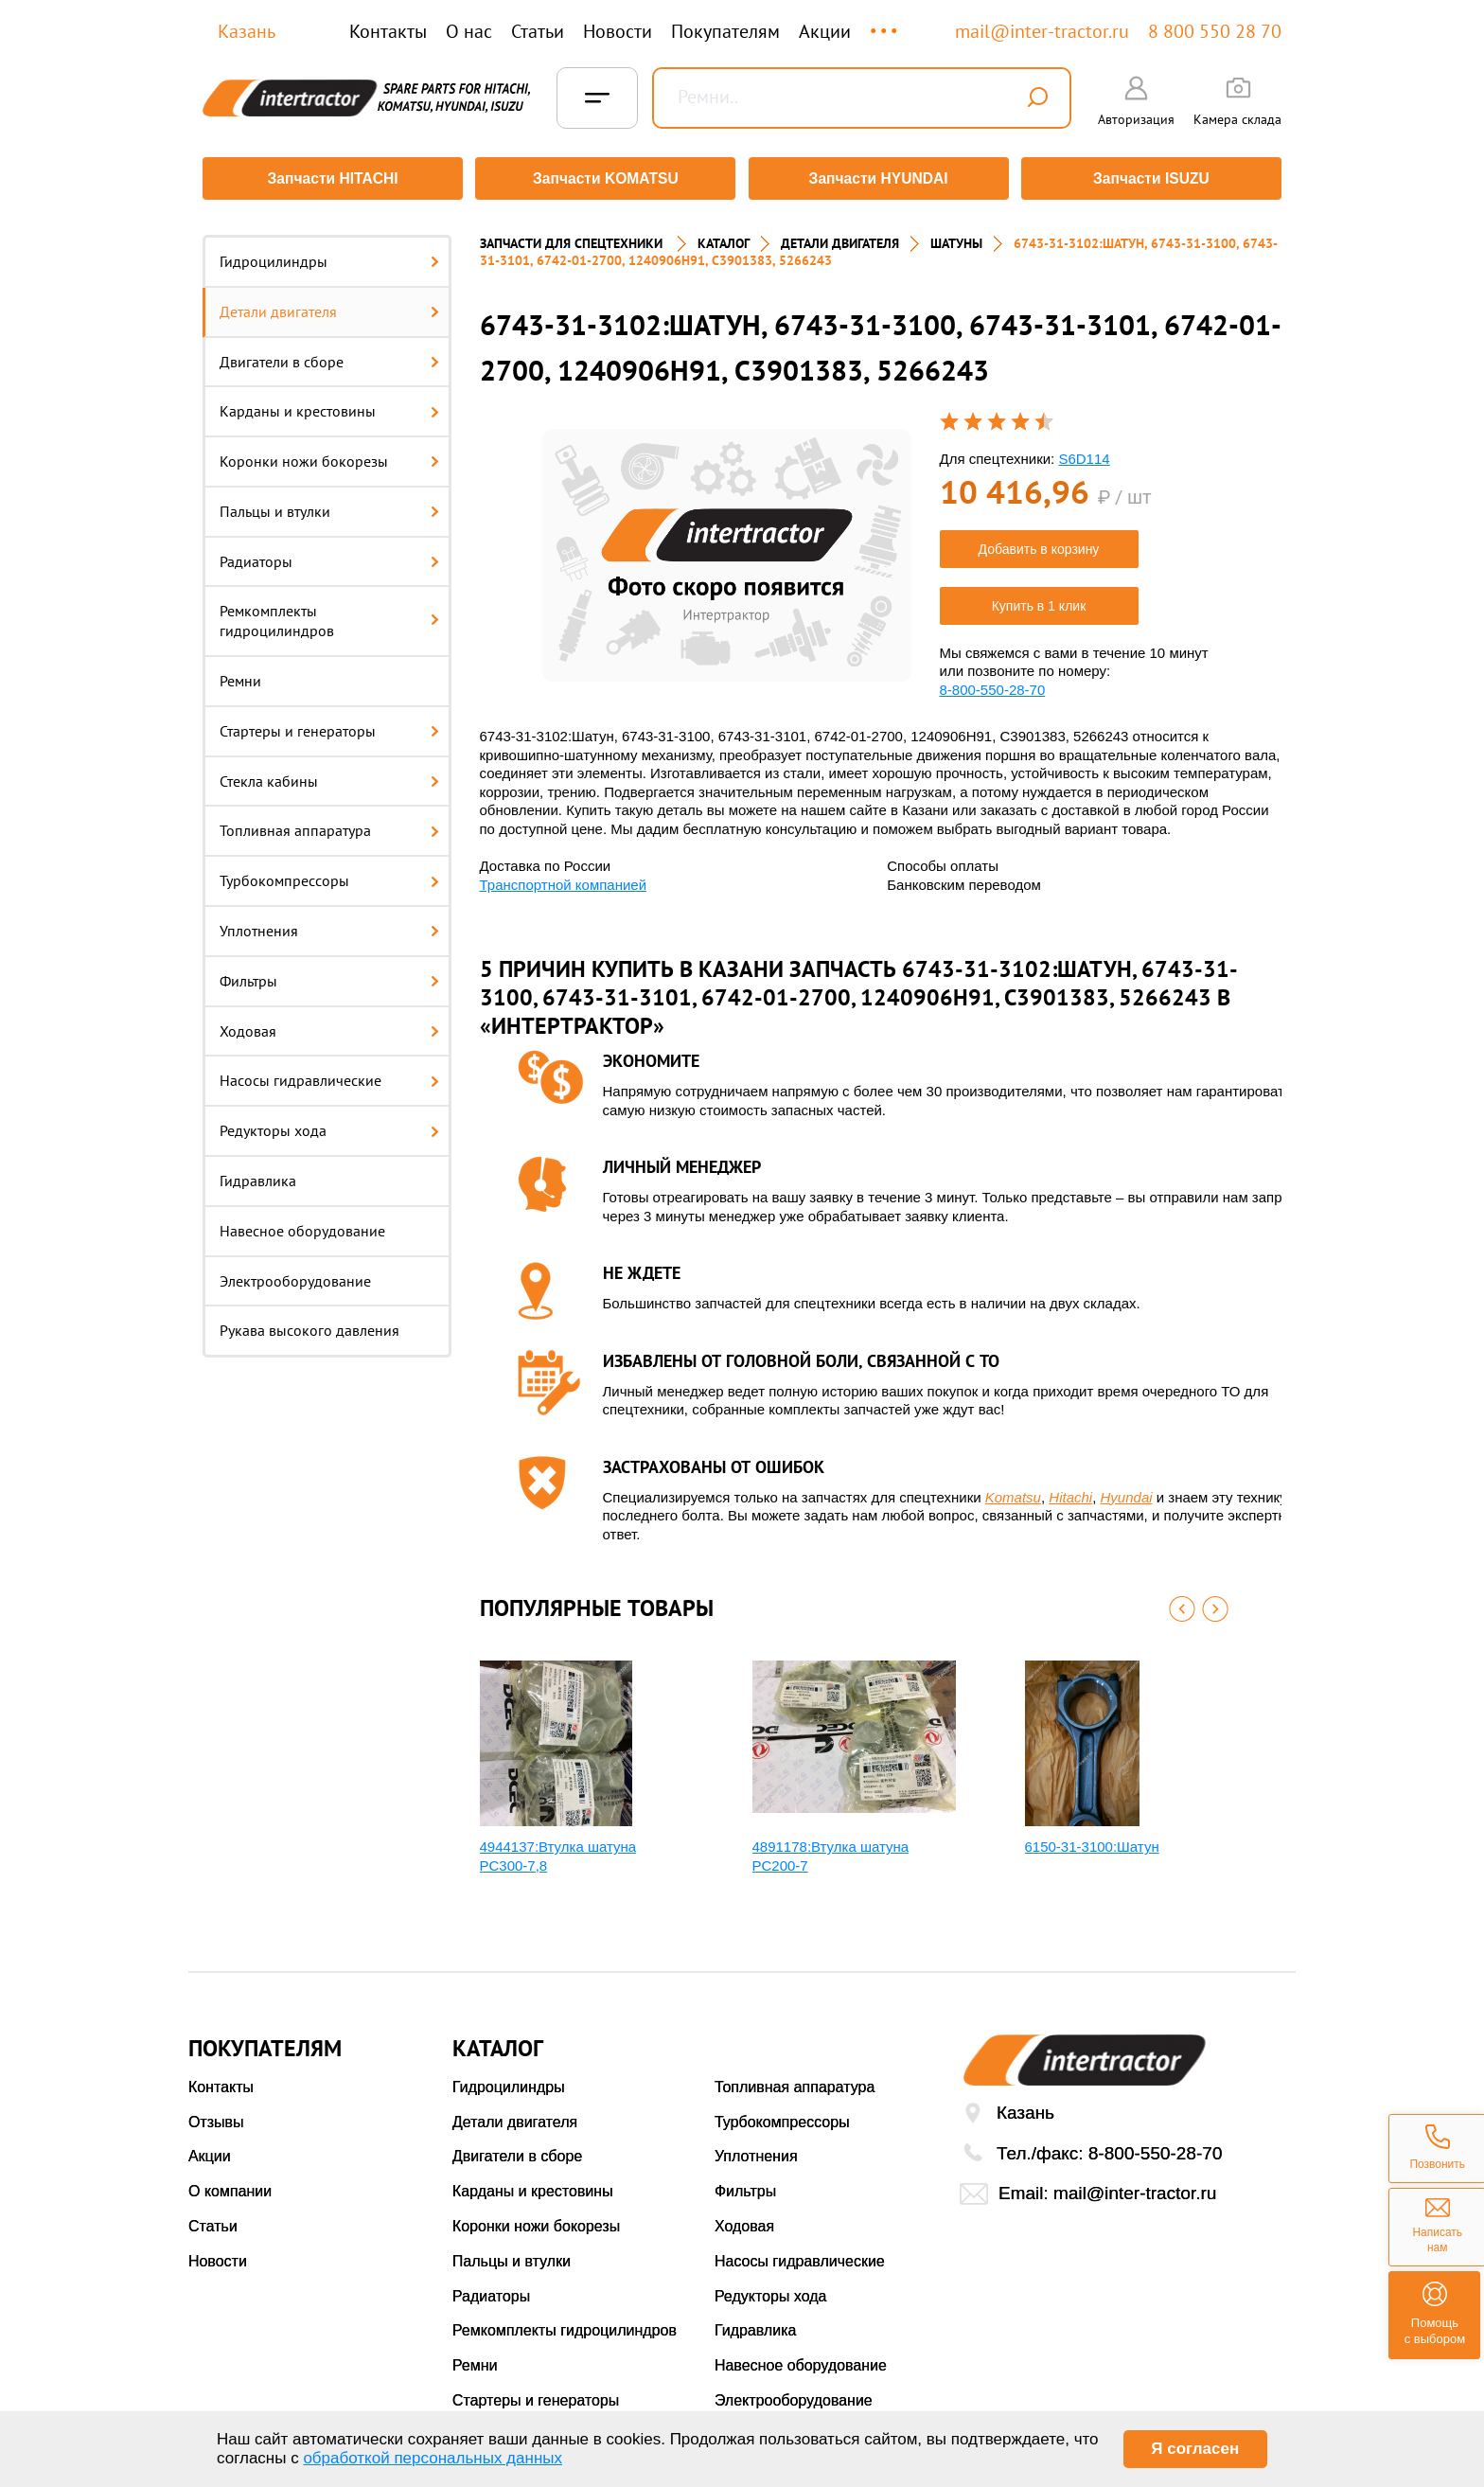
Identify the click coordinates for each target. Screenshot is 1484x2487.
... (885, 22)
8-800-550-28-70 (993, 683)
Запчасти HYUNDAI (879, 178)
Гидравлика (258, 1173)
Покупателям (725, 31)
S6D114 (1083, 452)
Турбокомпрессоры (329, 873)
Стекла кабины (329, 774)
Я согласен (1195, 2449)
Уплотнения (329, 924)
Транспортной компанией (563, 878)
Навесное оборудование (302, 1224)
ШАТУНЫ (956, 236)
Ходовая (329, 1024)
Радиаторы (329, 554)
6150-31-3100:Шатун (1092, 1840)
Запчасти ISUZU (1153, 178)
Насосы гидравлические (329, 1074)
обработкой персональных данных (432, 2458)
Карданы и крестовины (329, 404)
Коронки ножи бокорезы (329, 454)
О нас (469, 31)
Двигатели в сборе (329, 355)
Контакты (388, 31)
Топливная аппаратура (329, 824)
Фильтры (329, 974)
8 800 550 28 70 (1214, 31)
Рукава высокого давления (309, 1324)
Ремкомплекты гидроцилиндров (329, 614)
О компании (230, 2184)
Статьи (537, 31)
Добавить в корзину (1039, 542)
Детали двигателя (329, 304)
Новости (617, 31)
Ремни (240, 674)
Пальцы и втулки (329, 504)
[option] (726, 548)
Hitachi (1070, 1491)
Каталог (724, 236)
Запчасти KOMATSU (604, 178)
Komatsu (1013, 1491)
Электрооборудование (295, 1274)
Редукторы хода (329, 1123)
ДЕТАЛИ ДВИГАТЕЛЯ (840, 236)
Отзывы (216, 2115)
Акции (825, 31)
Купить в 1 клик (1039, 599)
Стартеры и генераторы (329, 724)
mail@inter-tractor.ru (1042, 31)
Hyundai (1127, 1491)
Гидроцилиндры (329, 254)
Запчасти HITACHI (330, 178)
